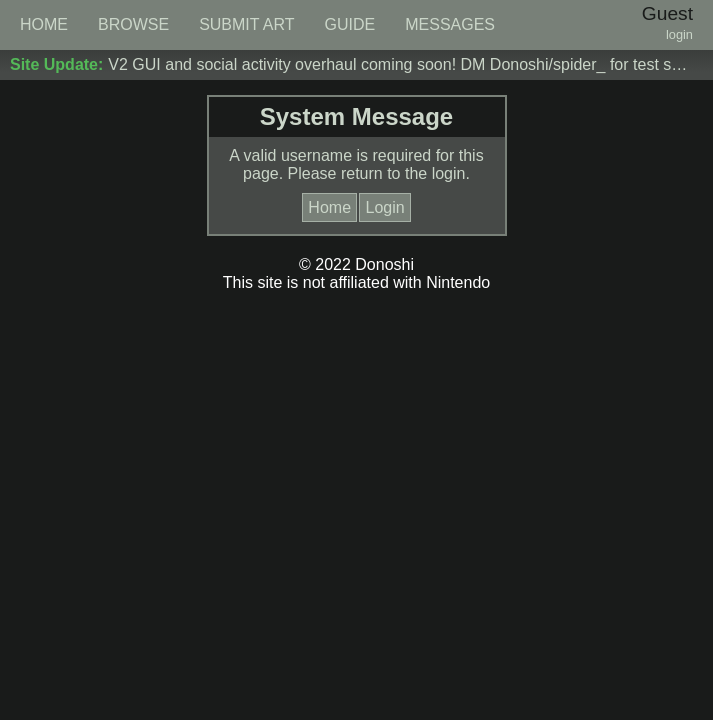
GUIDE (350, 24)
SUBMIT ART (246, 24)
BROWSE (133, 24)
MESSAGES (450, 24)
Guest (667, 13)
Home (329, 207)
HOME (44, 24)
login (679, 34)
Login (384, 207)
